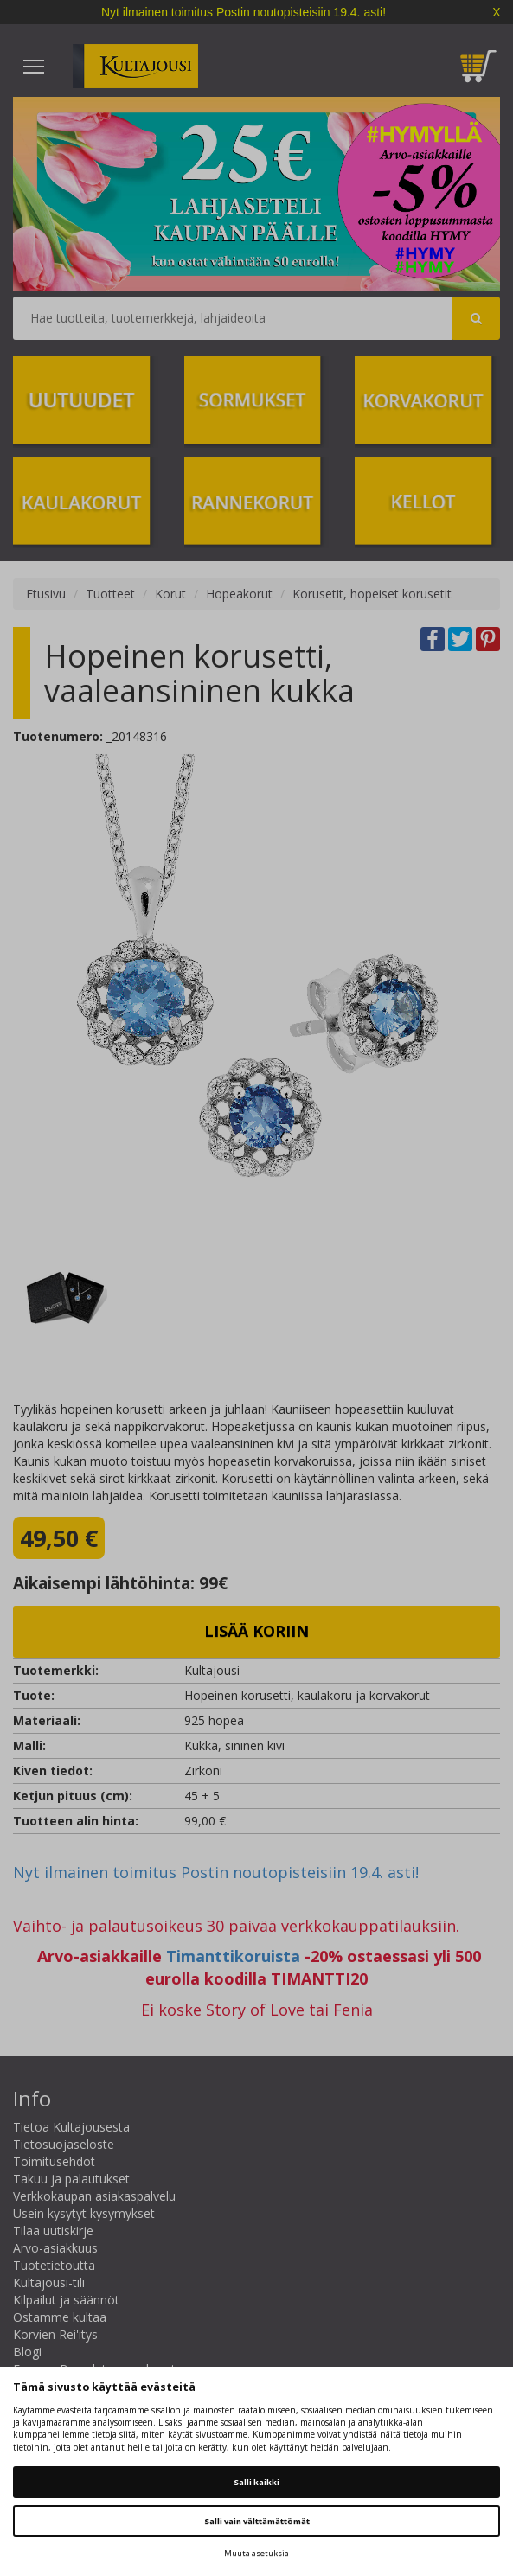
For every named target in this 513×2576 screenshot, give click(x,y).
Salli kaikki (256, 2482)
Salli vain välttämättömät (257, 2521)
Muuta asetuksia (256, 2553)
